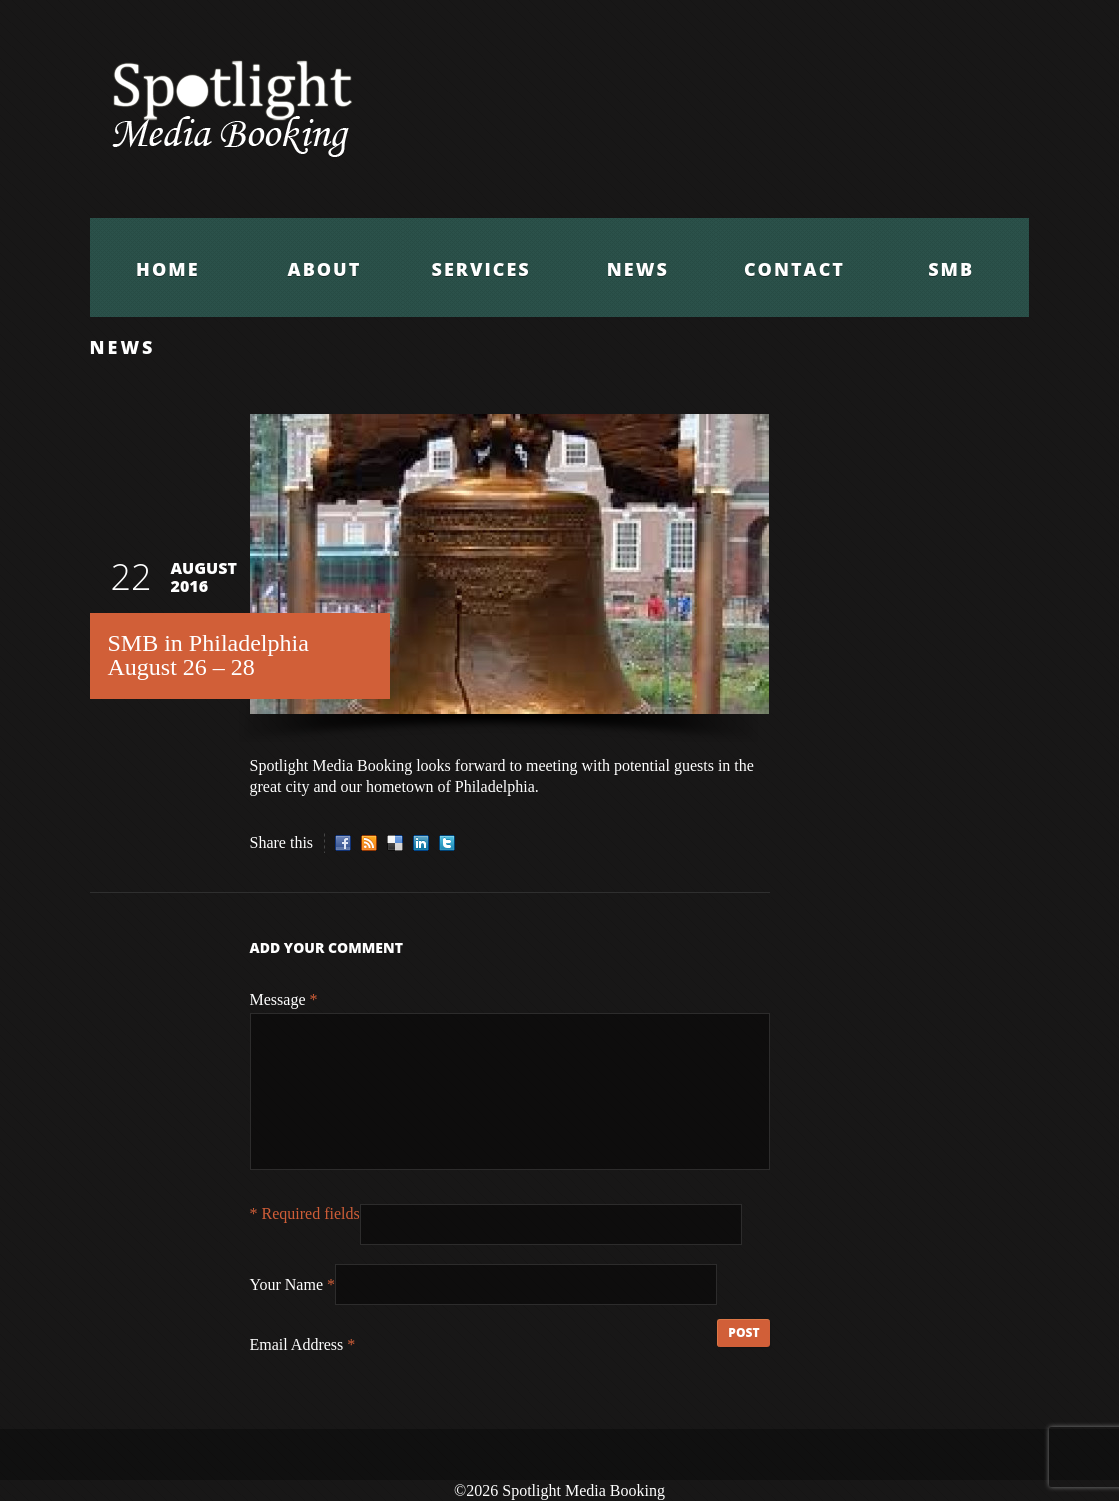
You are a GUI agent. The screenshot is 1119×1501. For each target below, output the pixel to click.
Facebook (343, 843)
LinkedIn (421, 843)
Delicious (395, 843)
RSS (369, 843)
